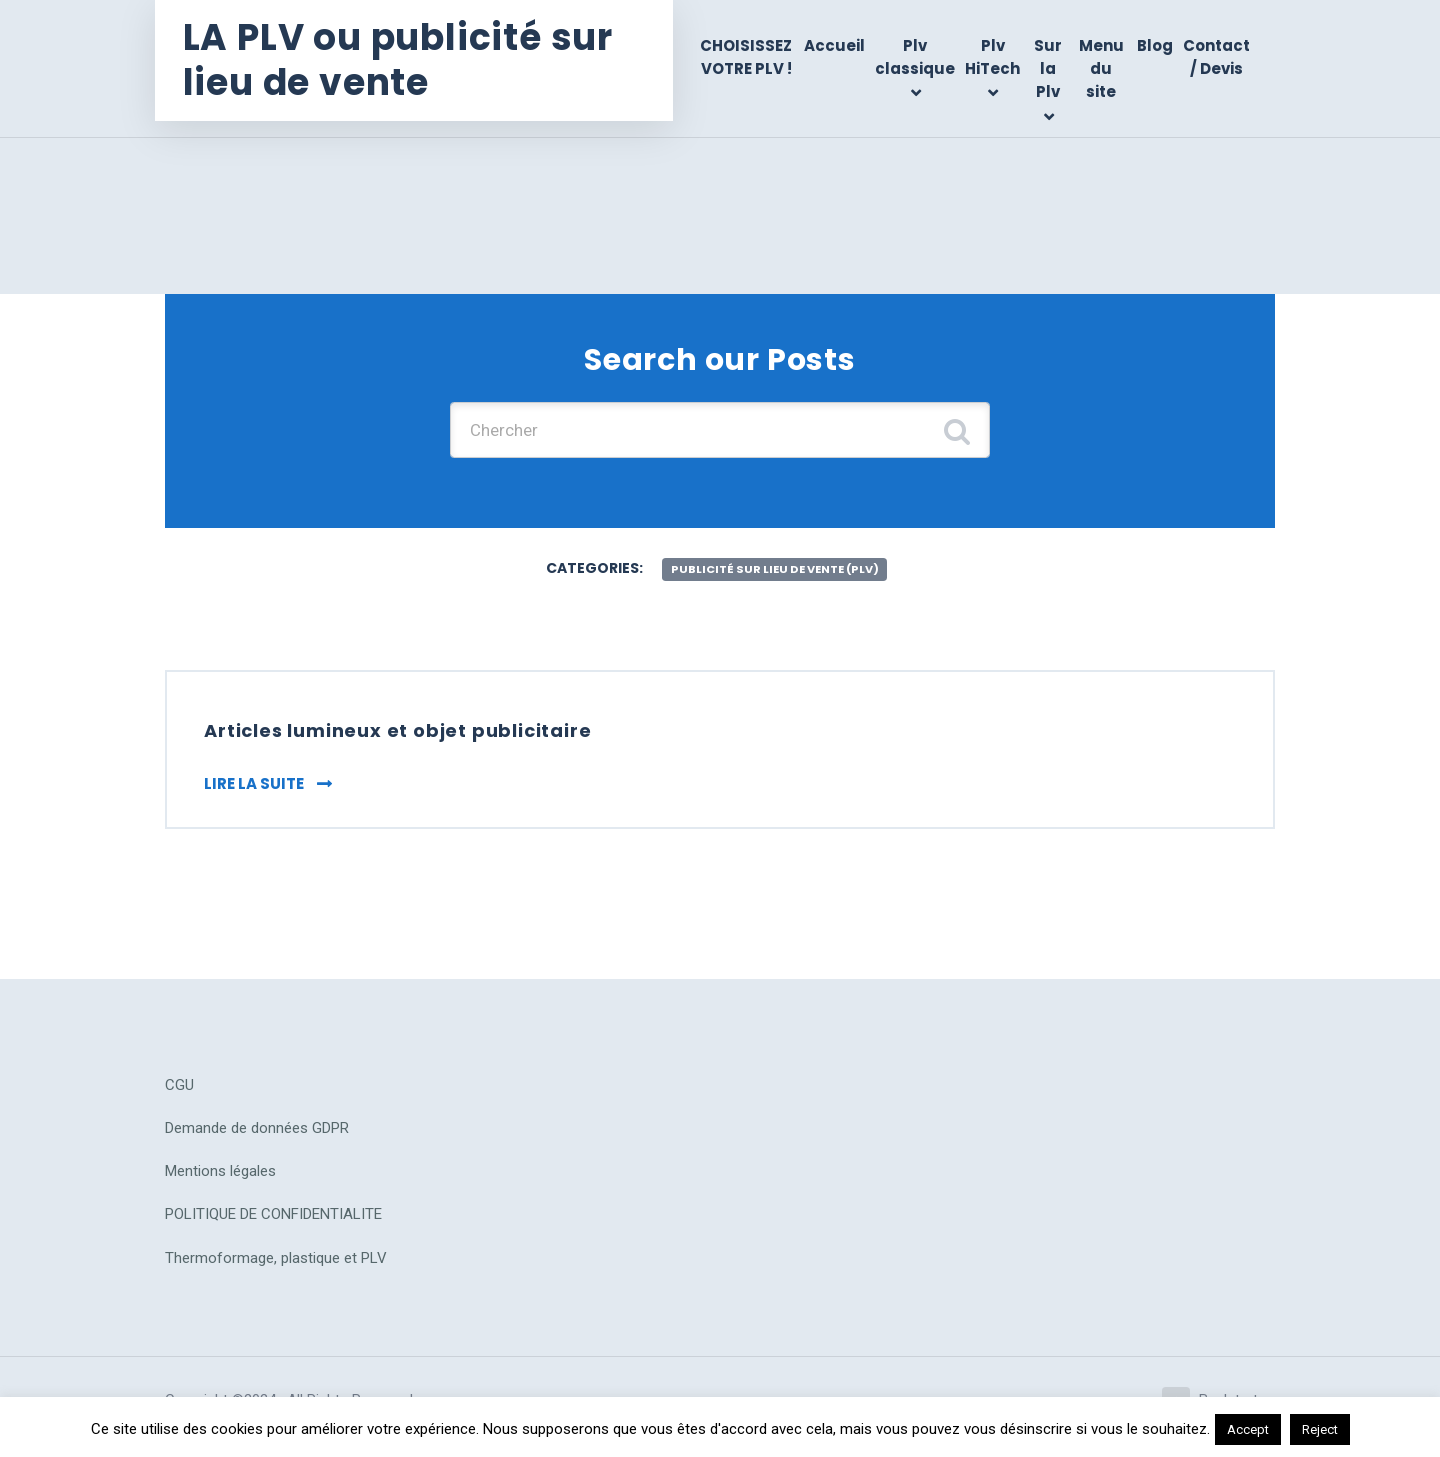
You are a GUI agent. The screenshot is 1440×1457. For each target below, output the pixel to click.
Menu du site (1102, 69)
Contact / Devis (1216, 57)
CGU (179, 1094)
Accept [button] (1248, 1429)
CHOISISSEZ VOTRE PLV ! (752, 57)
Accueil (838, 45)
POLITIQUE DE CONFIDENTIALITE (273, 1224)
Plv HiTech (996, 57)
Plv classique (919, 57)
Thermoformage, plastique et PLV (276, 1267)
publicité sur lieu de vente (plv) (775, 573)
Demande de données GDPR (257, 1138)
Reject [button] (1320, 1429)
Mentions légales (220, 1181)
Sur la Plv (1051, 69)
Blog (1155, 45)
